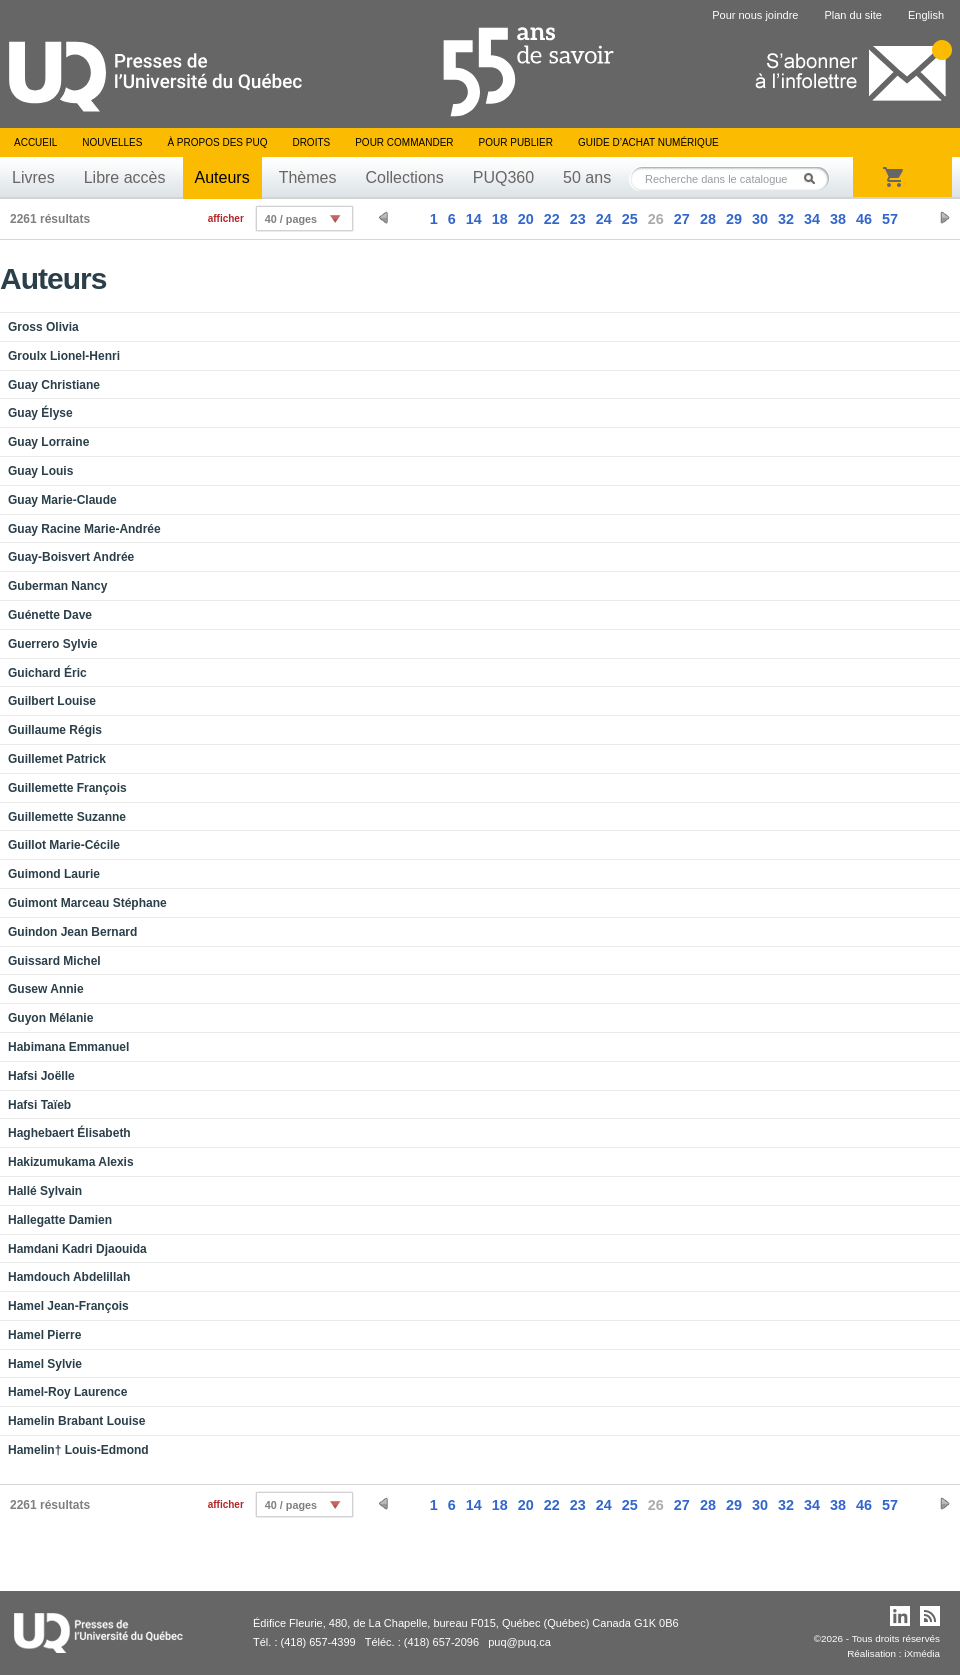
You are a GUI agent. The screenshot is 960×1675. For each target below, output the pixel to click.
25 (630, 219)
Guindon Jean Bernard (72, 932)
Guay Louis (40, 471)
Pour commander (404, 142)
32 (786, 219)
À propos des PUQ (217, 142)
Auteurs (222, 177)
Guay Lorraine (48, 442)
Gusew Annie (46, 989)
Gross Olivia (43, 327)
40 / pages (291, 219)
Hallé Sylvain (45, 1191)
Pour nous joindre (755, 15)
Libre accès (125, 177)
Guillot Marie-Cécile (64, 845)
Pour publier (516, 142)
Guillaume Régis (55, 730)
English (926, 15)
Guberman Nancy (57, 586)
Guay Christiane (54, 385)
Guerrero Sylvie (52, 644)
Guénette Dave (50, 615)
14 (474, 219)
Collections (404, 177)
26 (656, 219)
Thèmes (308, 177)
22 (552, 219)
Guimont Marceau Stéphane (87, 903)
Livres (33, 177)
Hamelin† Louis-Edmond (78, 1450)
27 (682, 219)
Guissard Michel (54, 961)
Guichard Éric (47, 673)
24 (604, 219)
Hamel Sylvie (45, 1364)
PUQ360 (503, 177)
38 (838, 219)
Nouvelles (112, 142)
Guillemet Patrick (57, 759)
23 (578, 219)
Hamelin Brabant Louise (76, 1421)
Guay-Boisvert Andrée (71, 557)
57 (890, 219)
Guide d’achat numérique (648, 142)
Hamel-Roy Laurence (67, 1392)
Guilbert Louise (52, 701)
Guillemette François (67, 788)
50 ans (587, 177)
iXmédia (922, 1653)
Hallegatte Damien (60, 1220)
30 (760, 219)
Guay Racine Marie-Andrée (84, 529)
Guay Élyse (40, 413)
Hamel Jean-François (68, 1306)
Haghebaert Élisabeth (69, 1133)
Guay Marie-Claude (62, 500)
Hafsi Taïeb (39, 1105)
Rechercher (815, 178)
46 (864, 219)
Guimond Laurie (54, 874)
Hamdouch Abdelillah (69, 1277)
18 (500, 219)
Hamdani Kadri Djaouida (77, 1249)
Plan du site (852, 15)
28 (708, 219)
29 (734, 219)
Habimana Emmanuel (68, 1047)
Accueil (35, 142)
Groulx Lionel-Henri (64, 356)
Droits (311, 142)
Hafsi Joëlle (41, 1076)
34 (812, 219)
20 (526, 219)
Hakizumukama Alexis (71, 1162)
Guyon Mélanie (50, 1018)
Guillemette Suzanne (67, 817)
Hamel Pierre (44, 1335)
